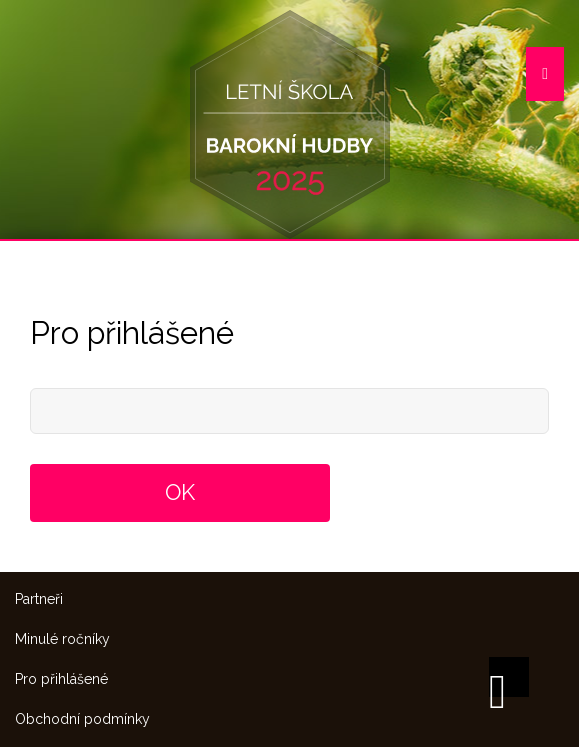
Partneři (39, 599)
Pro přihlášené (61, 679)
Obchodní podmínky (82, 719)
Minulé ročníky (62, 639)
